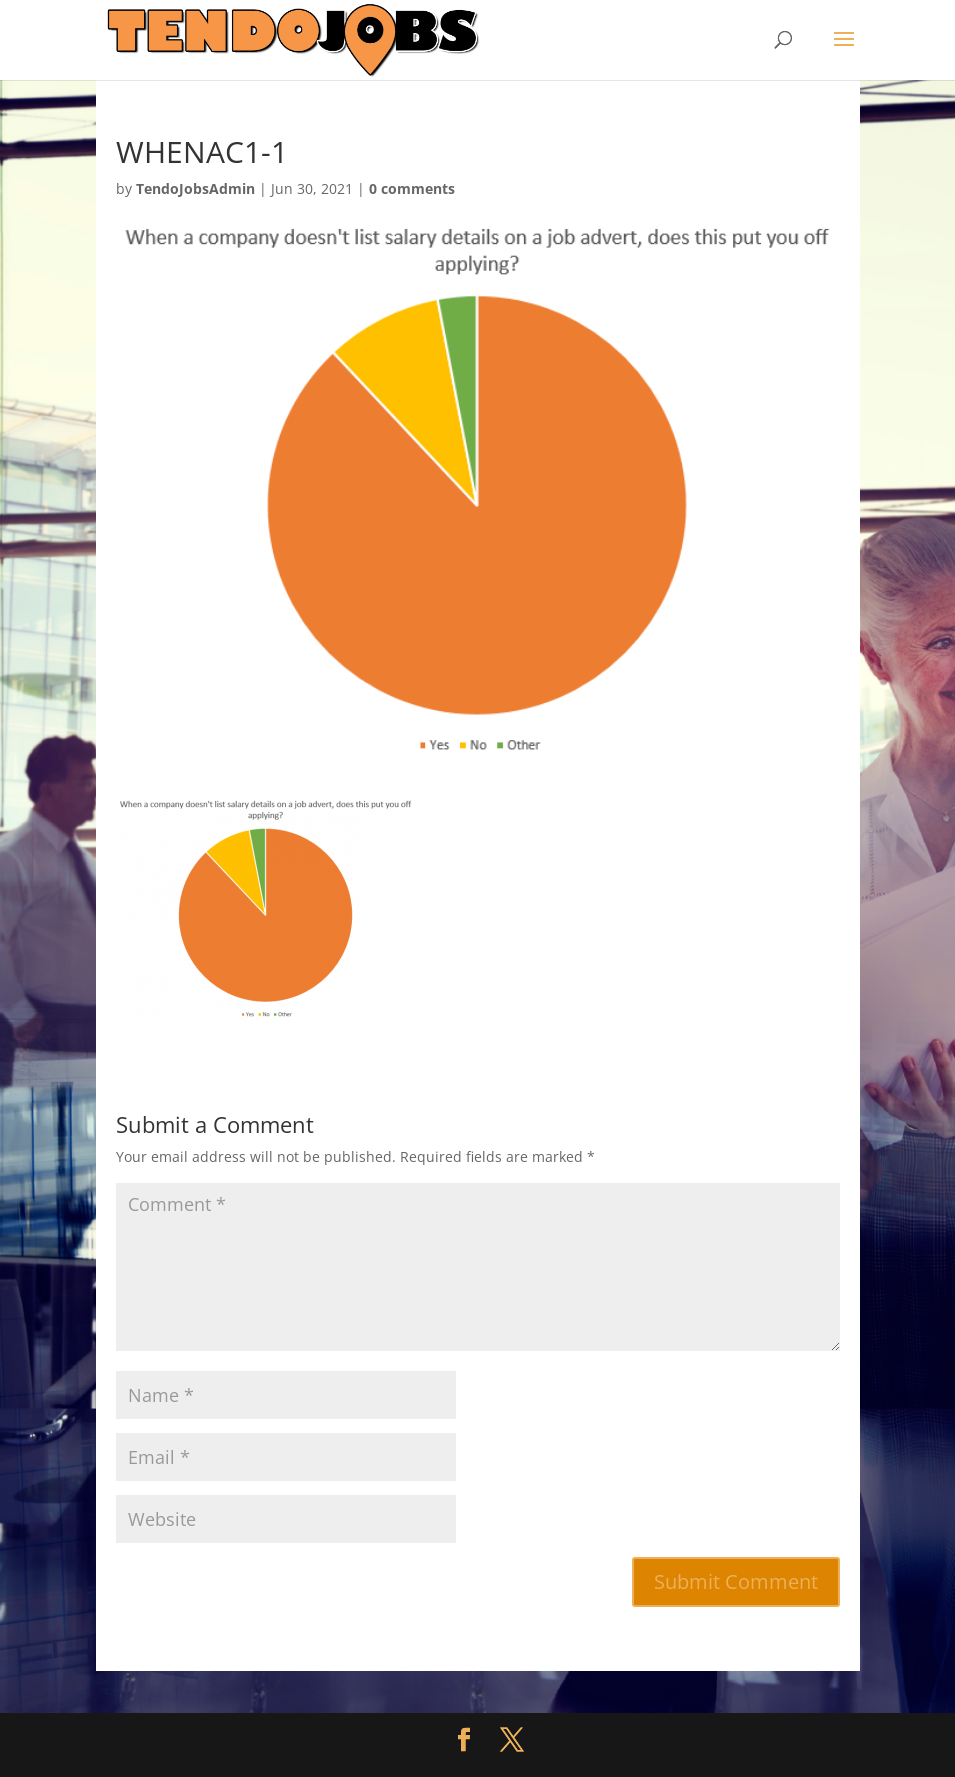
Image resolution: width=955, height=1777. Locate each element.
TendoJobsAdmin (195, 188)
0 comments (412, 188)
